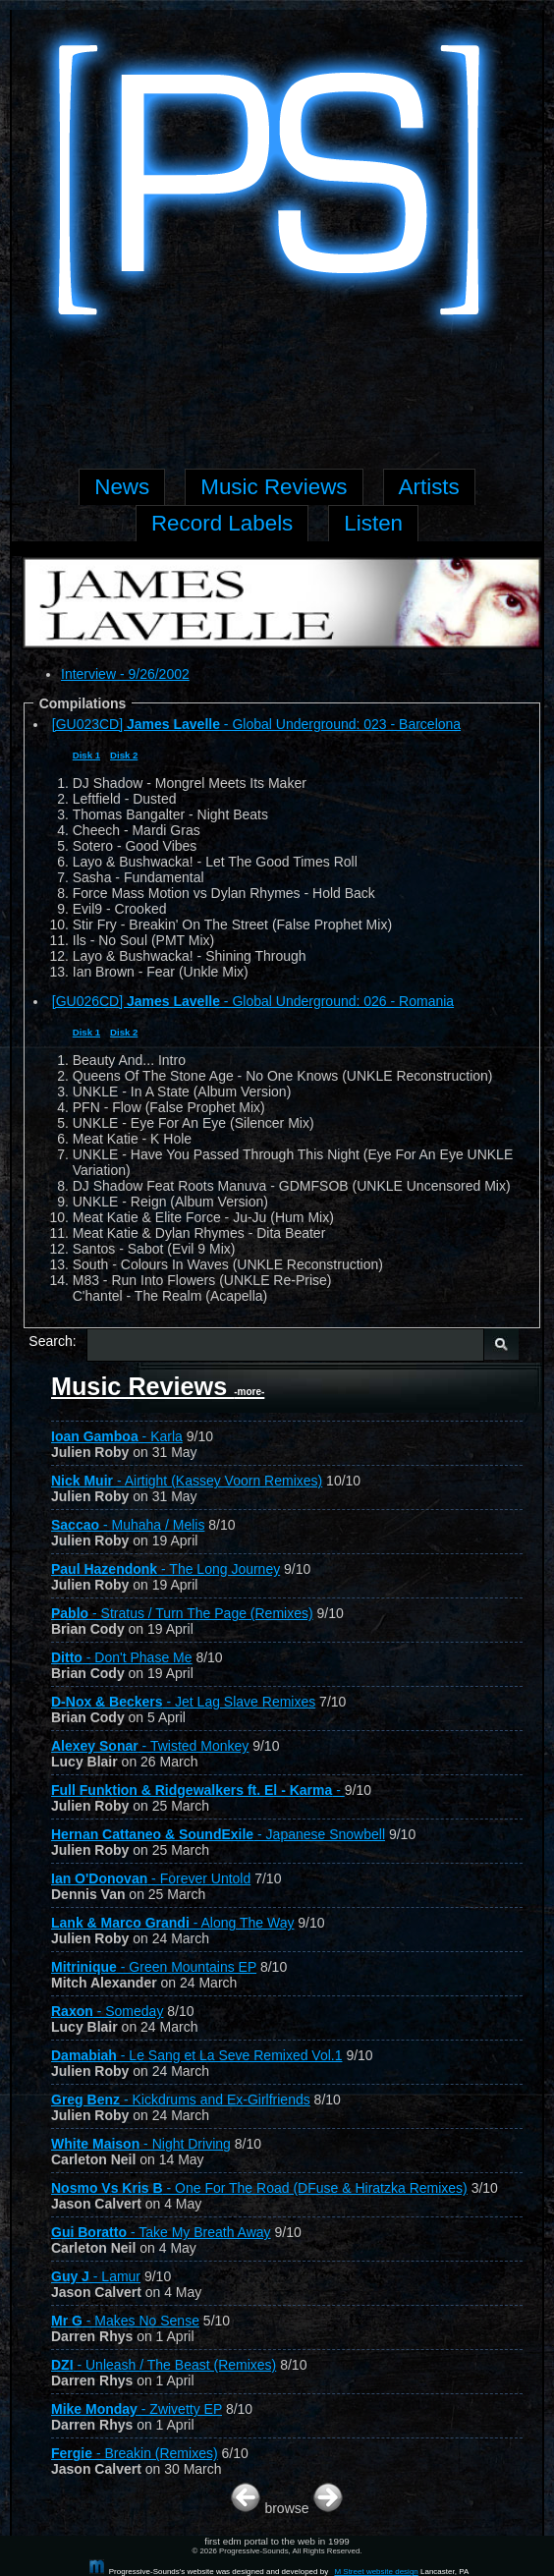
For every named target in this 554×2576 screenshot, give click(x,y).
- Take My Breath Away (161, 2232)
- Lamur (95, 2276)
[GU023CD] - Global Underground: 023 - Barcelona (256, 724)
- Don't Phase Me (122, 1657)
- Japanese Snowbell (218, 1834)
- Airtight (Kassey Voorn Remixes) (186, 1480)
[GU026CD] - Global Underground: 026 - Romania (253, 1001)
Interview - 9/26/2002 (125, 674)
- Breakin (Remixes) (134, 2453)
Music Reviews (157, 1386)
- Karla (117, 1436)
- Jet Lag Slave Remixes (183, 1701)
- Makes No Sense (125, 2320)
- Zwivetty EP (136, 2409)
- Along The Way (172, 1923)
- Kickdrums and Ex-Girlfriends (180, 2099)
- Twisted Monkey (150, 1746)
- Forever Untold (150, 1878)
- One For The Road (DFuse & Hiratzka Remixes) (259, 2188)
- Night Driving (141, 2144)
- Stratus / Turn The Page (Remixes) (182, 1613)
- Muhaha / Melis (127, 1525)
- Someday (107, 2011)
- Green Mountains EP (153, 1967)
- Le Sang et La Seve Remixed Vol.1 (197, 2055)
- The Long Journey (165, 1569)
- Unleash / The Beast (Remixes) (163, 2365)
